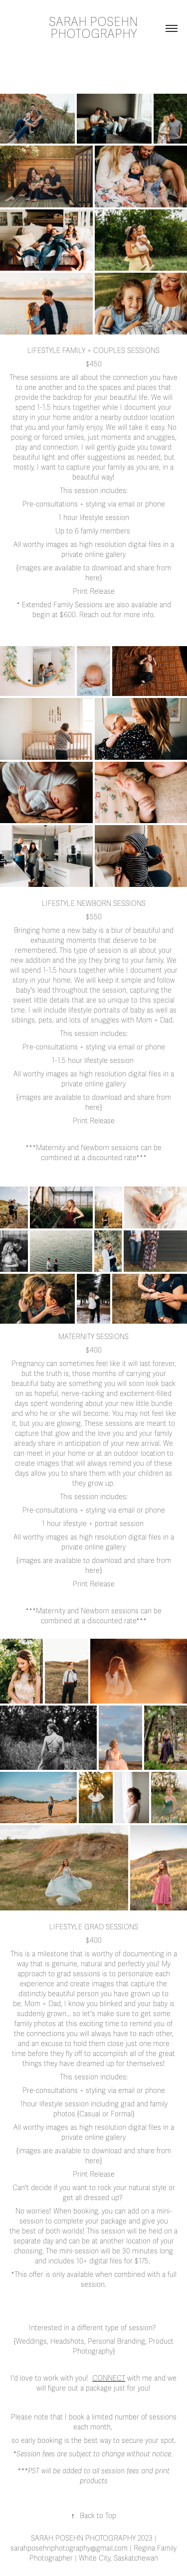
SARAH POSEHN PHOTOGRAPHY (95, 28)
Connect (108, 2378)
